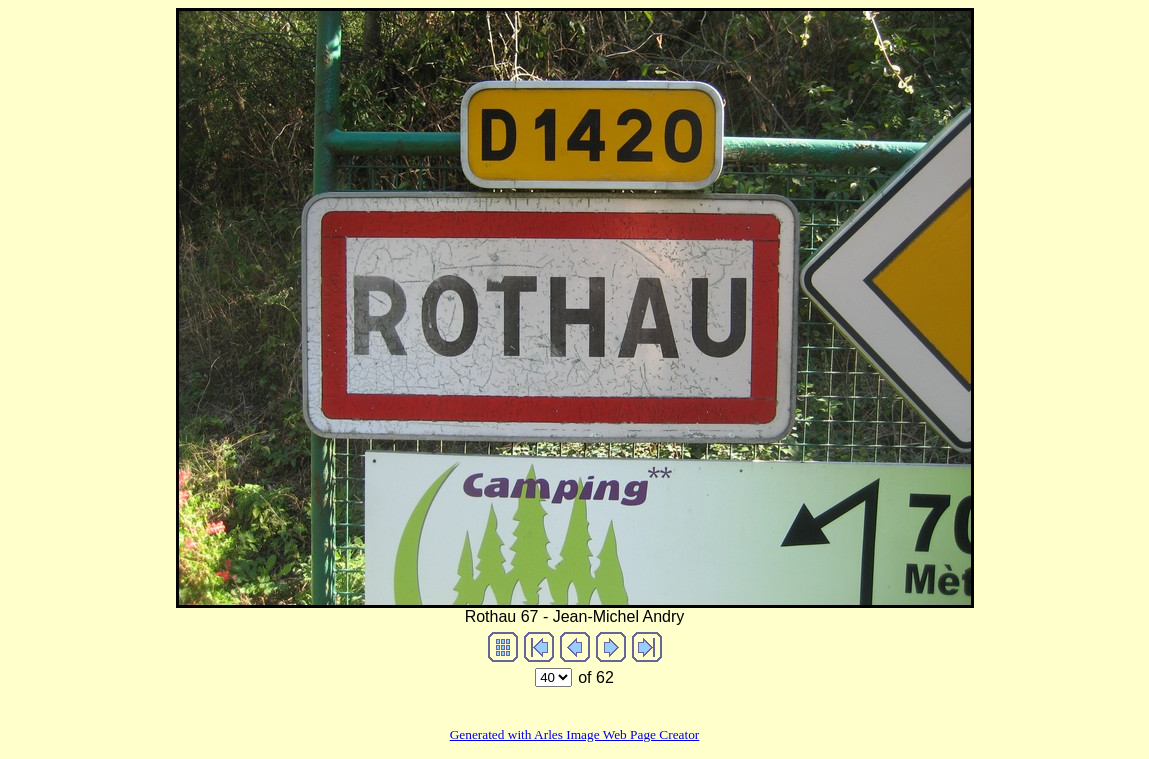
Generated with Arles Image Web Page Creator (575, 734)
